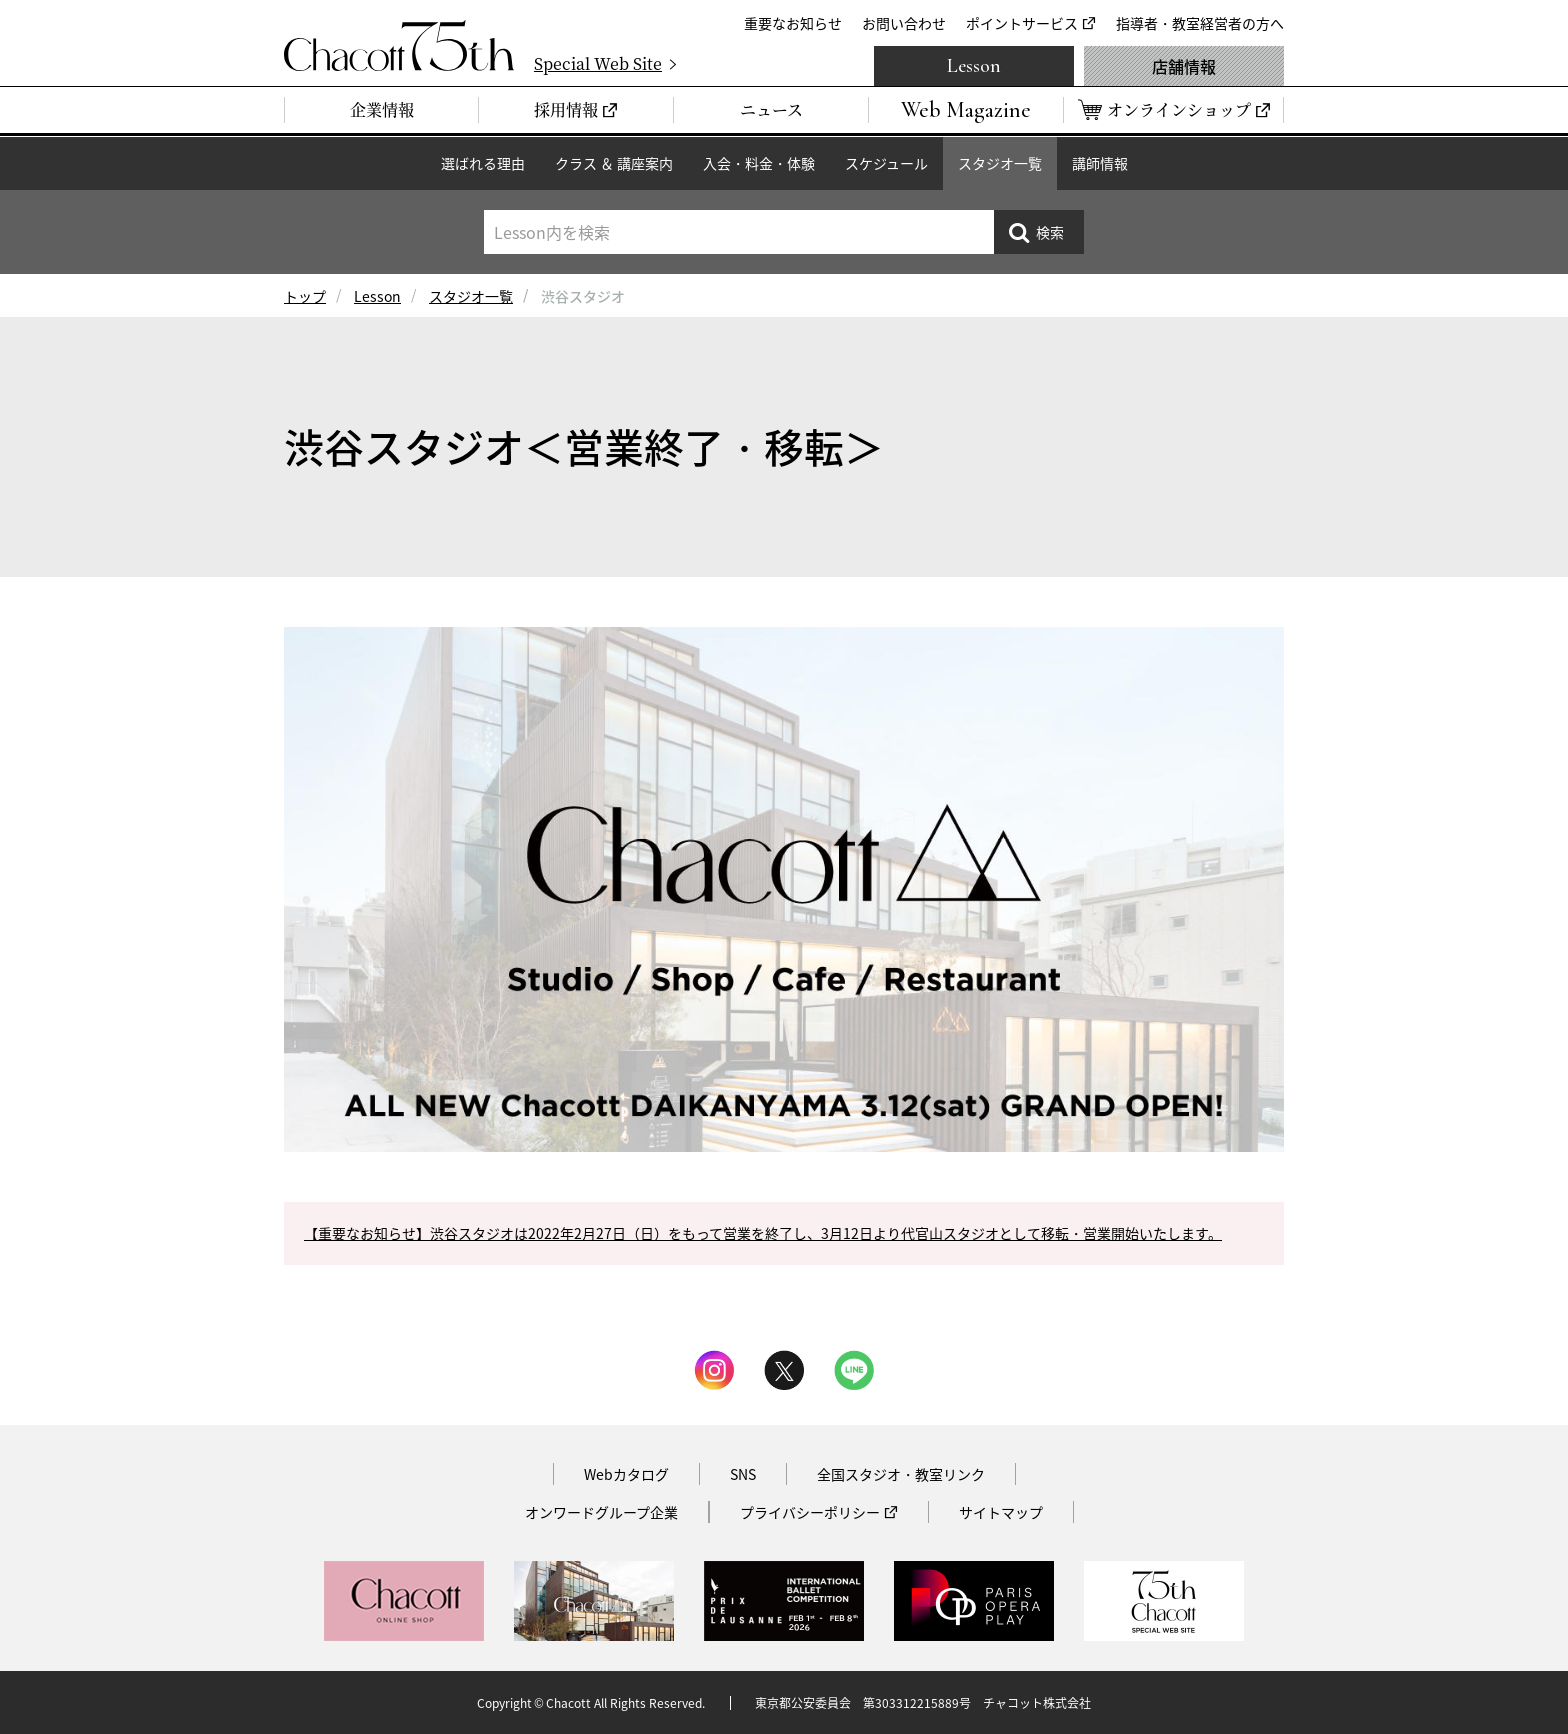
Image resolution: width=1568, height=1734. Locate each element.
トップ (305, 296)
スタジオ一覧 (1000, 163)
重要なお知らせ (793, 23)
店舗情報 (1184, 66)
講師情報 (1100, 163)
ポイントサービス (1022, 23)
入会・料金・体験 (759, 163)
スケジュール (886, 163)
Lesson (974, 66)
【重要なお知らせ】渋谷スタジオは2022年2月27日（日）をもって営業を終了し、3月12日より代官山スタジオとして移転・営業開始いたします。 (763, 1233)
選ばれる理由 (483, 163)
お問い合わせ (904, 23)
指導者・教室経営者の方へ (1200, 23)
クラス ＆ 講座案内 (614, 163)
